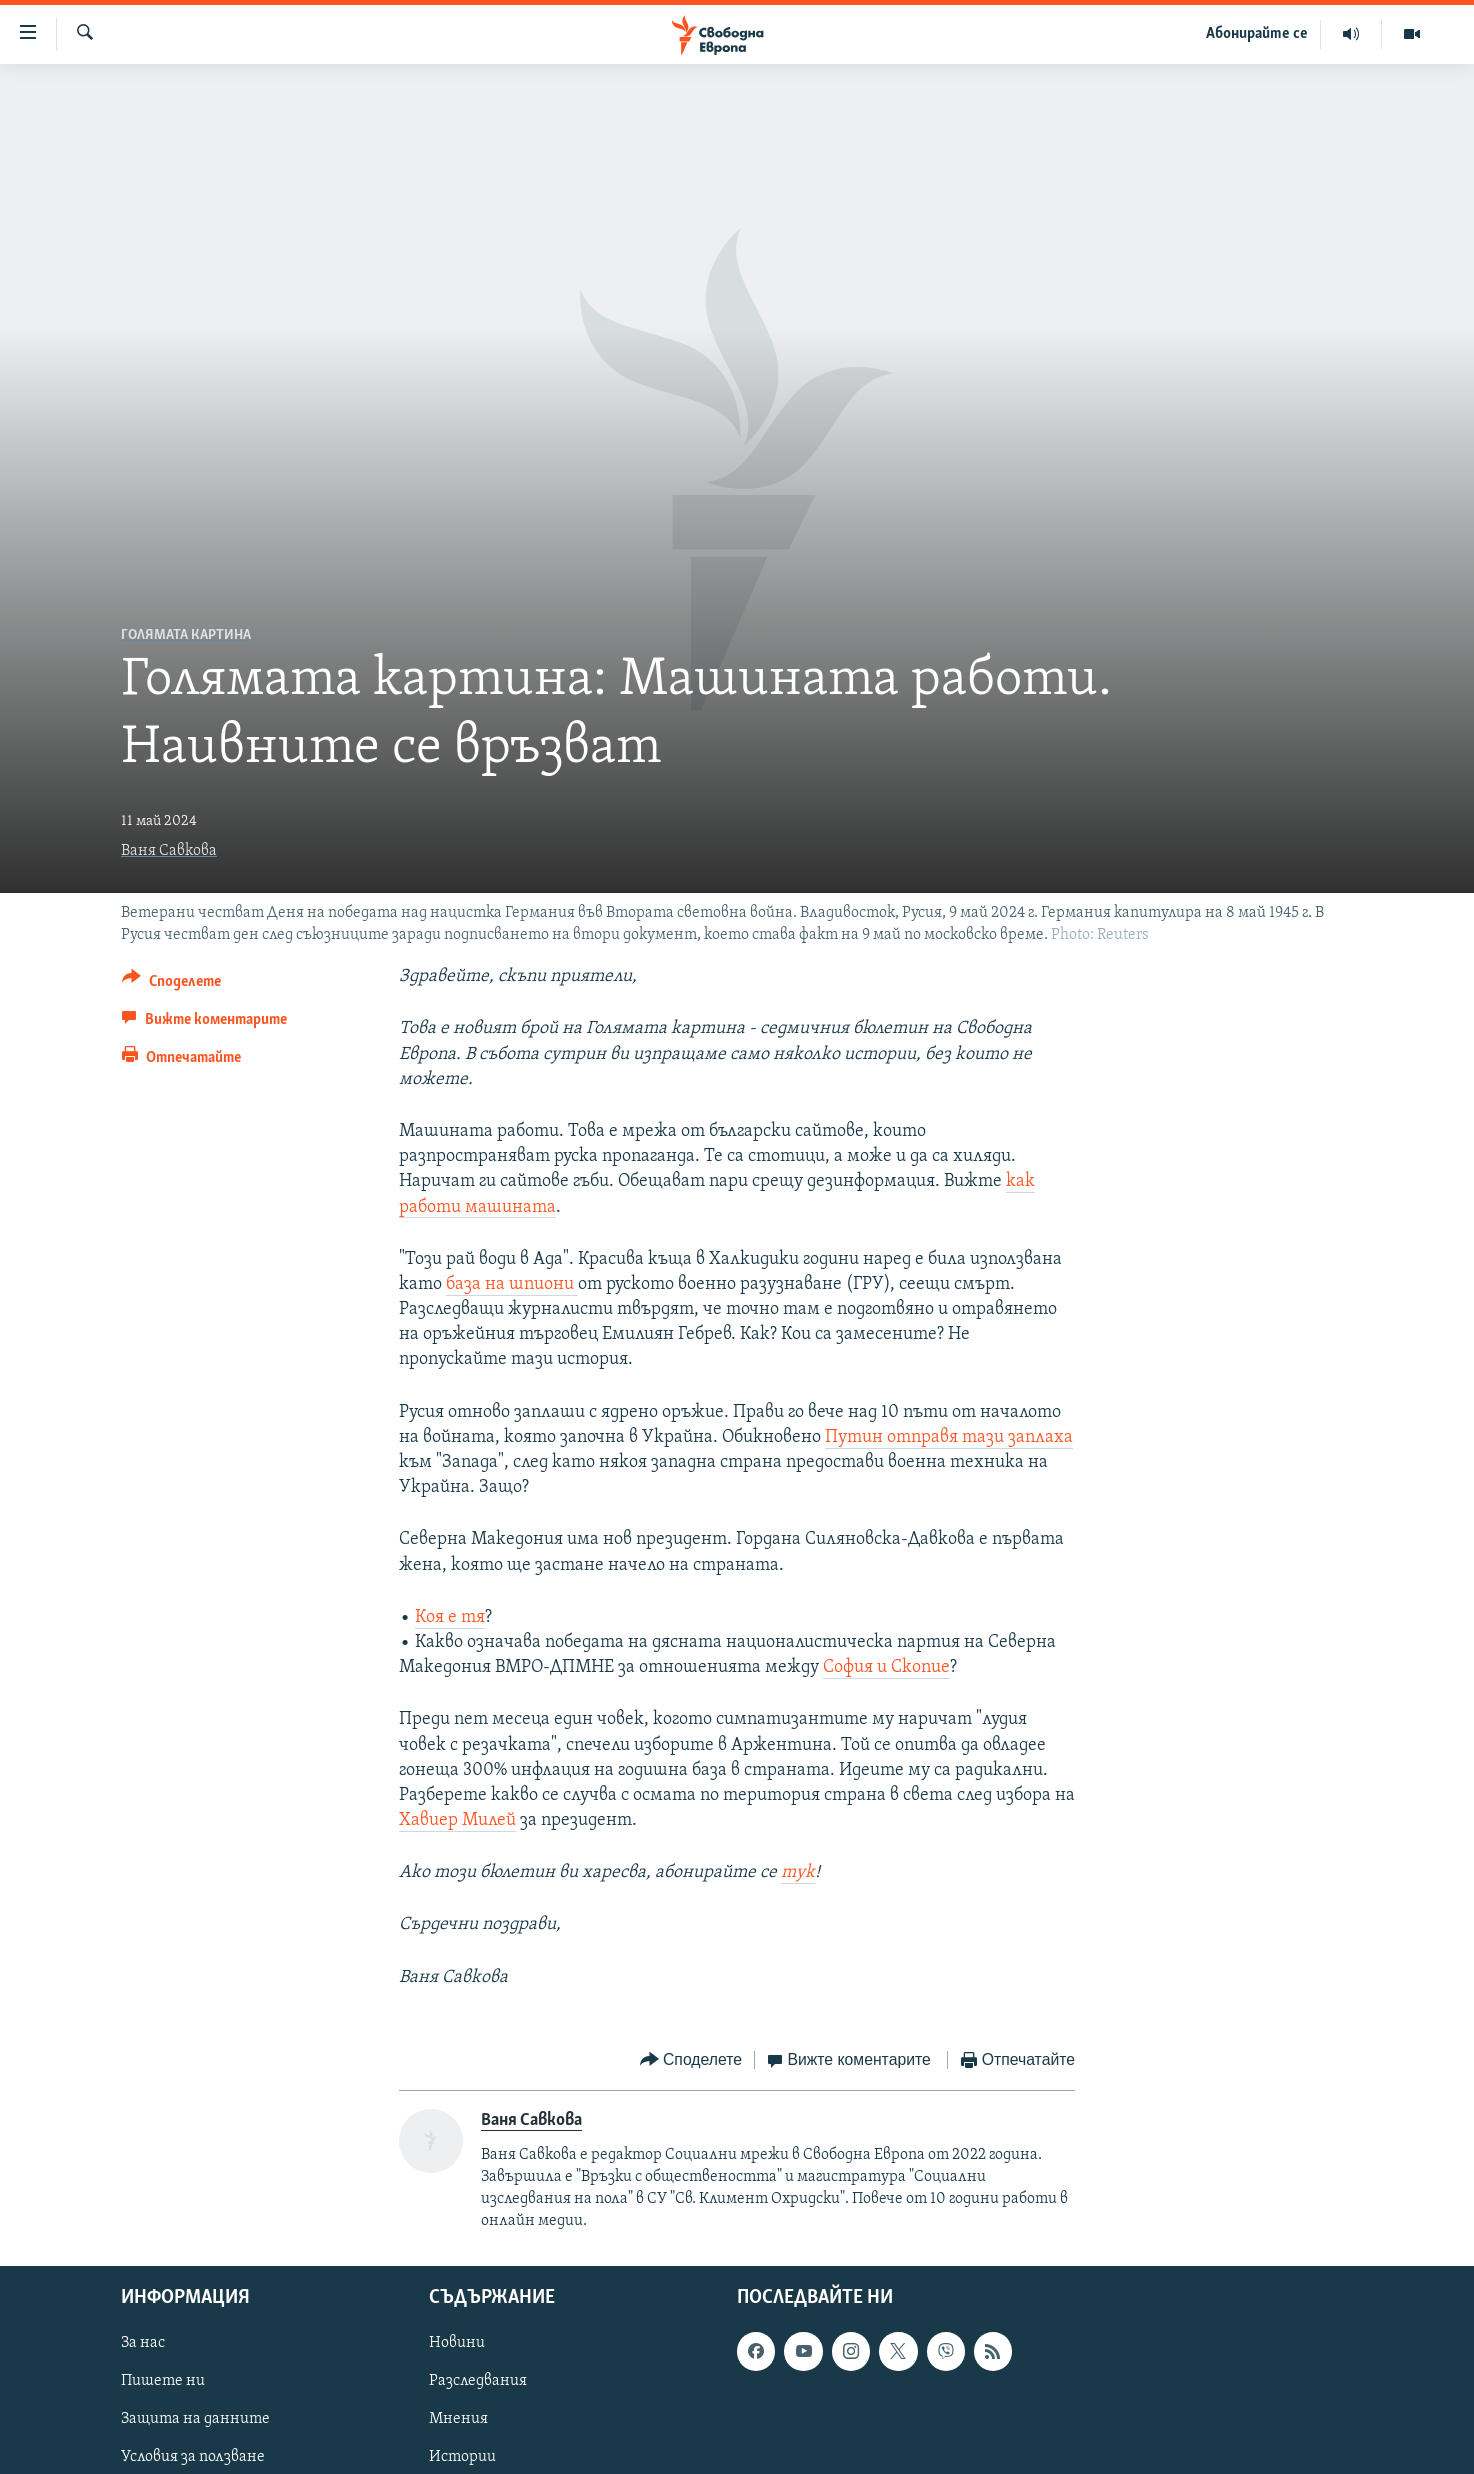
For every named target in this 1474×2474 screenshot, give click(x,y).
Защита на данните (195, 2420)
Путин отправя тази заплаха (949, 1437)
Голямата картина (186, 635)
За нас (143, 2344)
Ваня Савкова (169, 851)
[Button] (171, 984)
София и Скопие (886, 1667)
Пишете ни (163, 2382)
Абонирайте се (1257, 34)
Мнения (458, 2420)
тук (798, 1872)
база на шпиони (512, 1284)
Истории (462, 2458)
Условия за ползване (193, 2458)
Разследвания (478, 2382)
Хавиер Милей (457, 1820)
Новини (457, 2344)
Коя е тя (450, 1617)
